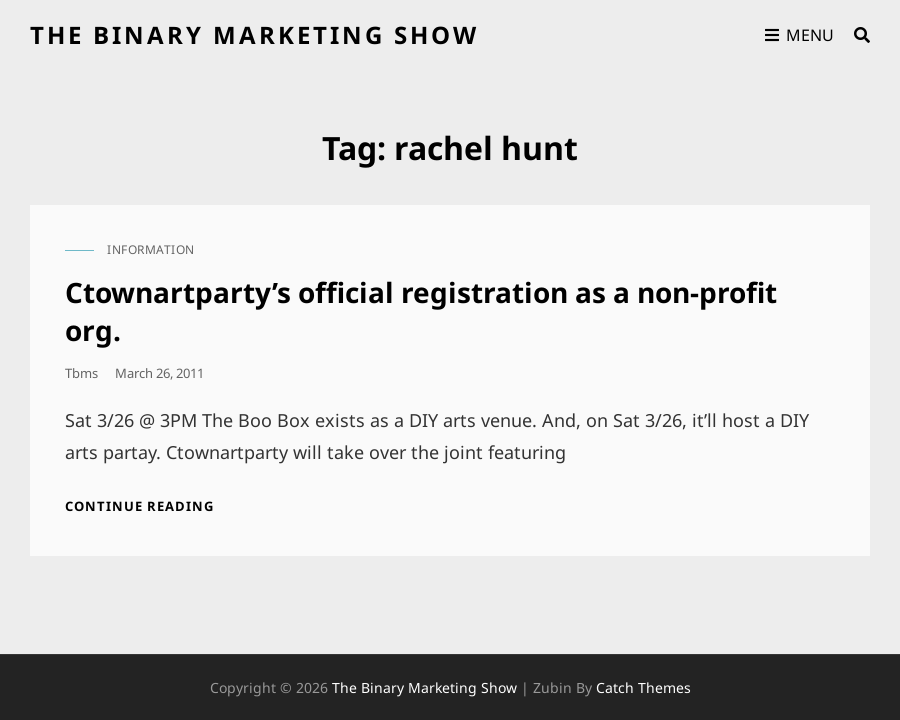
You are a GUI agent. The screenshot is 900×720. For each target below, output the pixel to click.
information (151, 249)
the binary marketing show (254, 34)
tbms (81, 373)
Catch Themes (643, 649)
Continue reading (139, 506)
